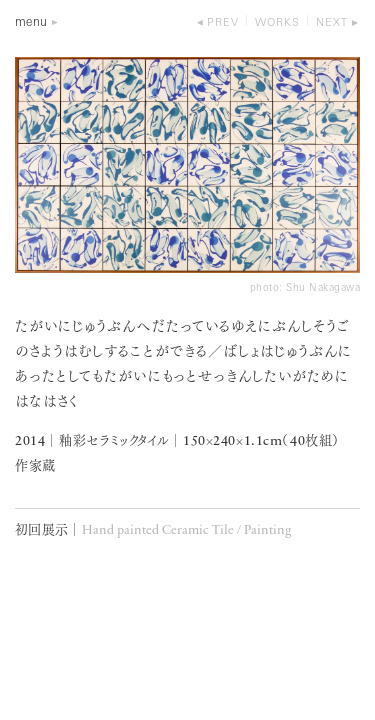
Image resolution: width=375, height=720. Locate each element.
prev (223, 23)
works (277, 23)
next (332, 23)
